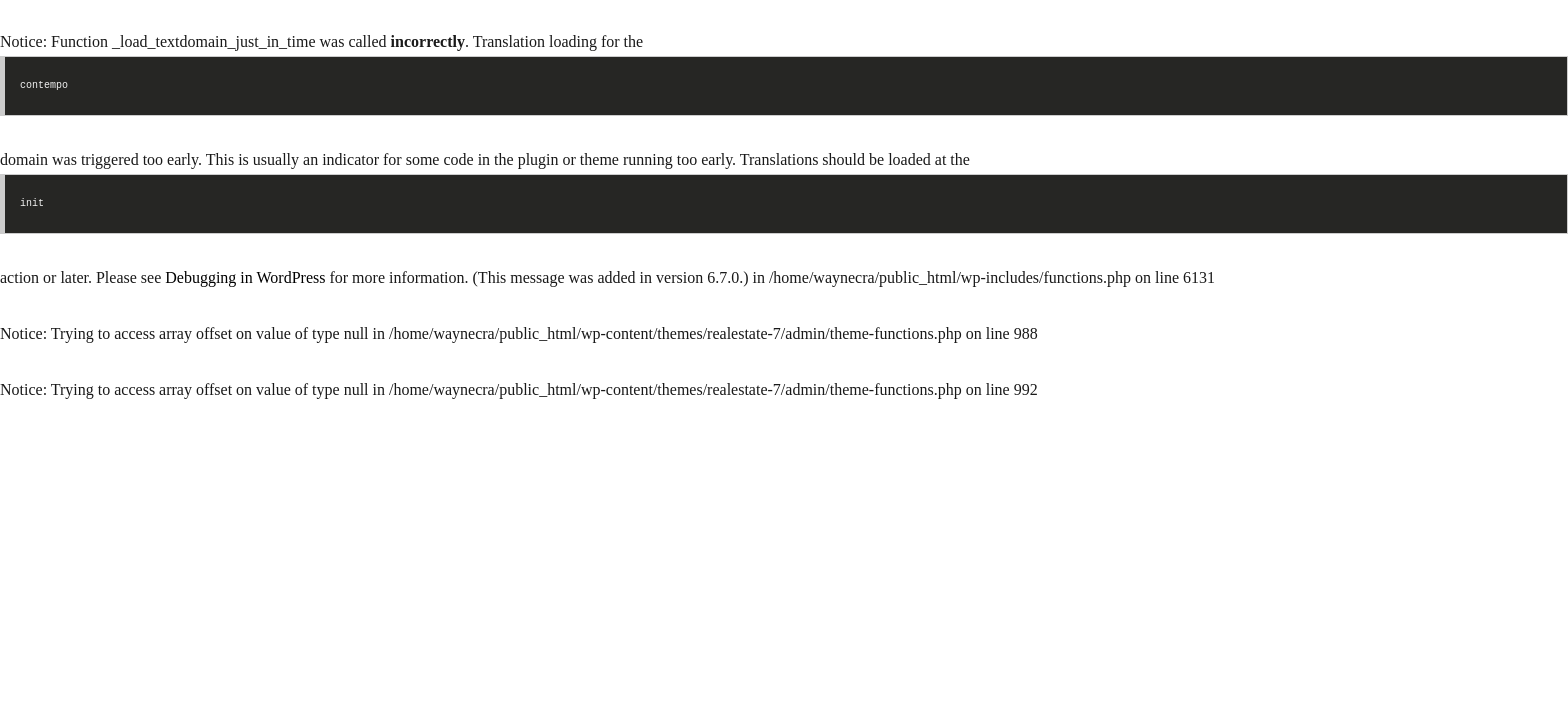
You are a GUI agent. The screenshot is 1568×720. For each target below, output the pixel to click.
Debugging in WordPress (245, 277)
